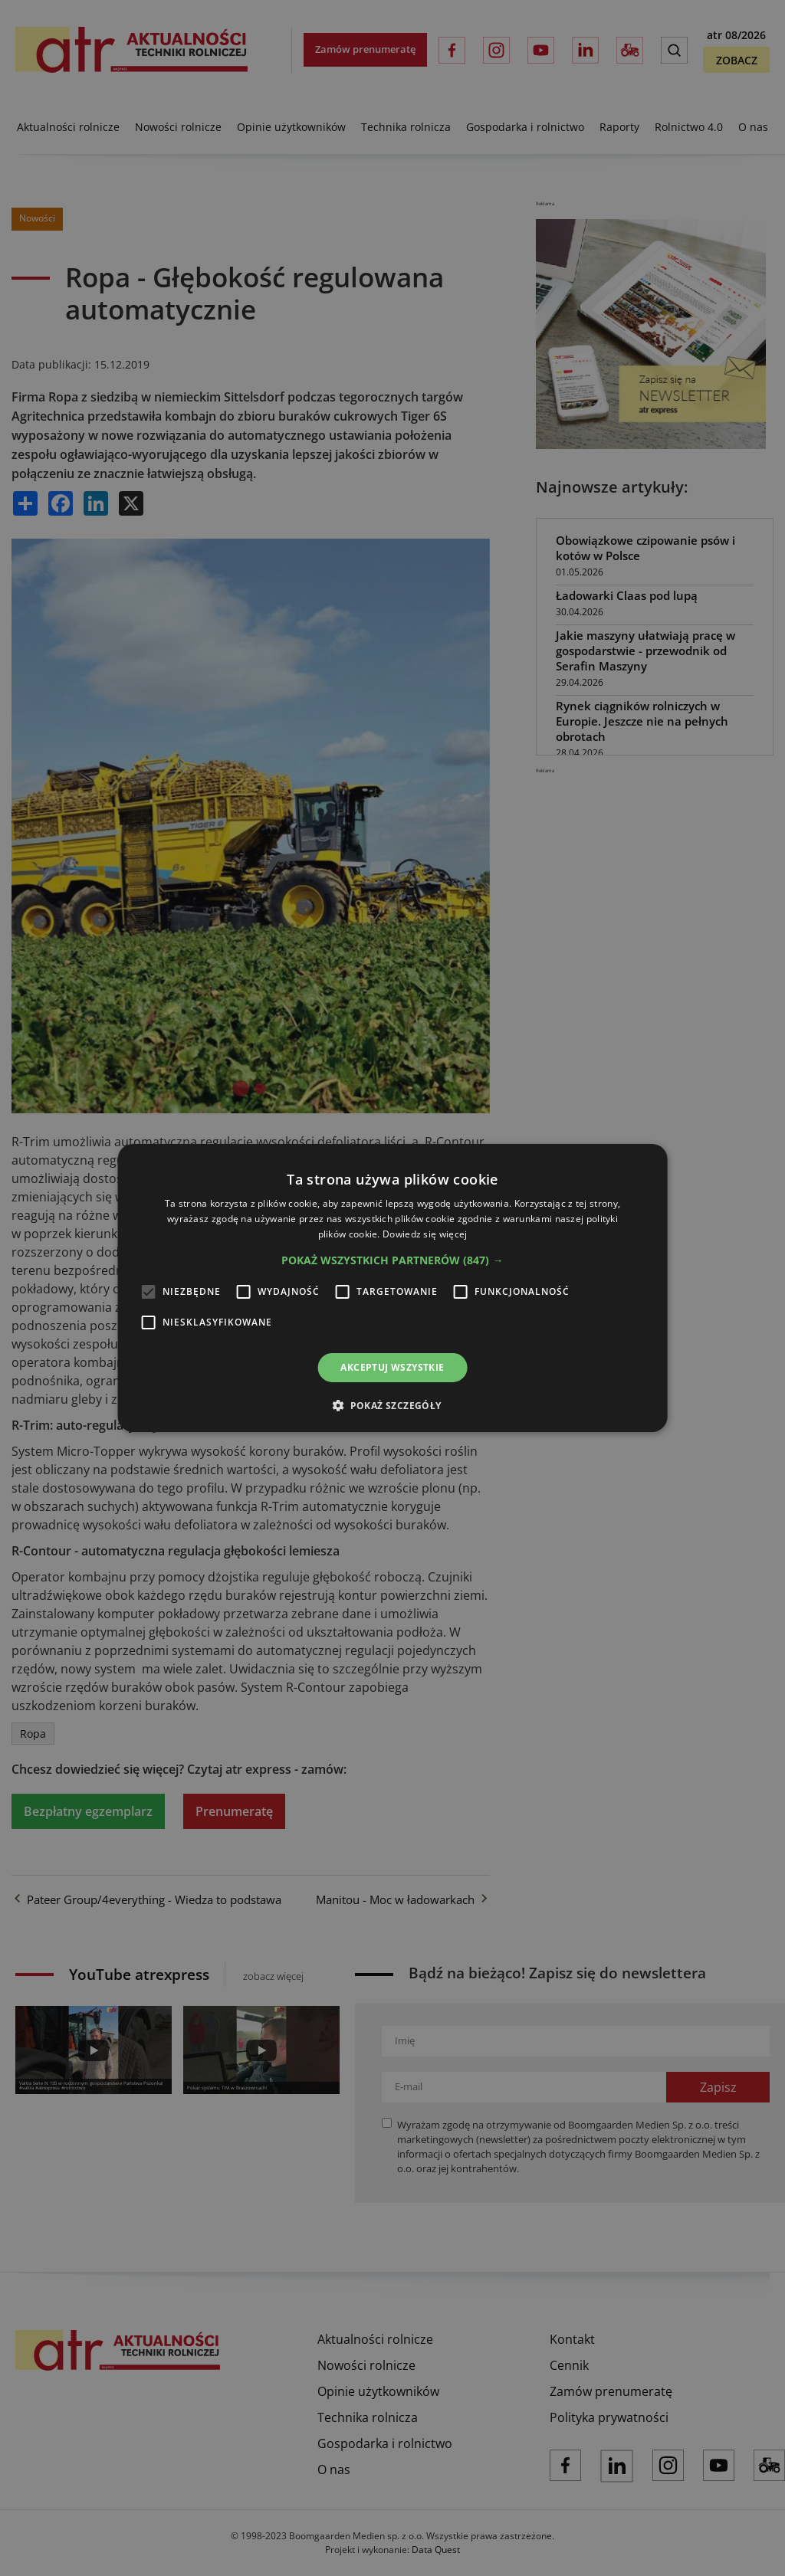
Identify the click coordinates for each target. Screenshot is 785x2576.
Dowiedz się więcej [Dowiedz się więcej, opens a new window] (425, 1233)
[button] (392, 1260)
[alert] (392, 1288)
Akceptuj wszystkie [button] (392, 1367)
